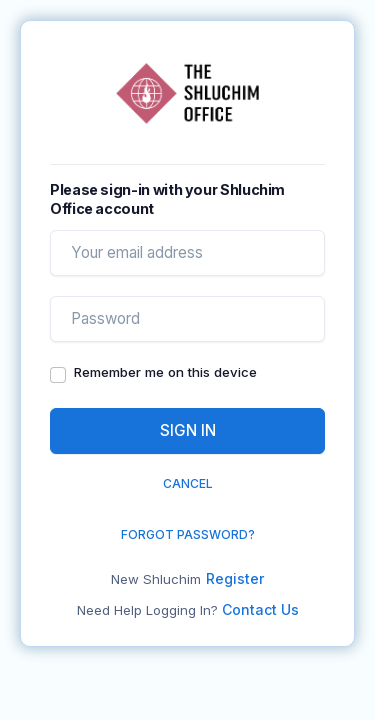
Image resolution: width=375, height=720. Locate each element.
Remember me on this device (165, 372)
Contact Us (260, 609)
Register (235, 578)
